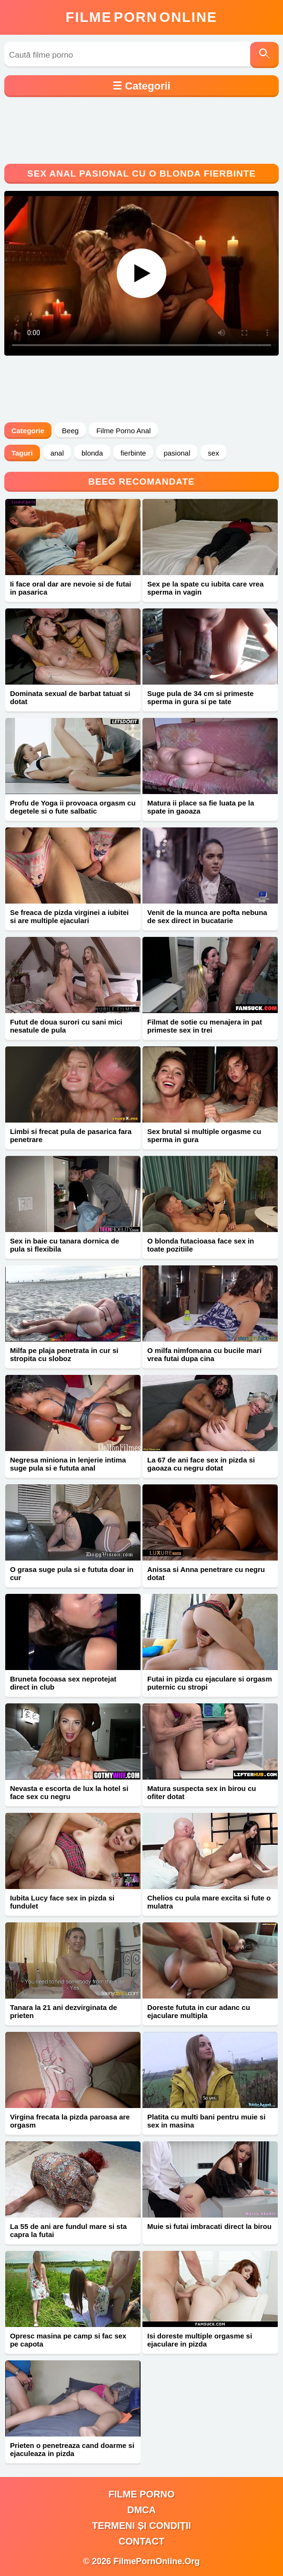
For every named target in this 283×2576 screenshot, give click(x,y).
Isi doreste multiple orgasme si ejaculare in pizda (199, 2340)
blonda (92, 453)
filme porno (142, 2494)
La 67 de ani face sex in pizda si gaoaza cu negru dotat (201, 1464)
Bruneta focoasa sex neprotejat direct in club (63, 1683)
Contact (141, 2541)
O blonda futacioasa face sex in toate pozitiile (200, 1245)
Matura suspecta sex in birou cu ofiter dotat (201, 1792)
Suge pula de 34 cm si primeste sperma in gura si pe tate (200, 697)
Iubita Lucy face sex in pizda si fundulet (62, 1902)
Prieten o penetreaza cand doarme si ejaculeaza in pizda (72, 2449)
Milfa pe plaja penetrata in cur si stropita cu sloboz (64, 1354)
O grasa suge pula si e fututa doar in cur (71, 1573)
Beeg (70, 431)
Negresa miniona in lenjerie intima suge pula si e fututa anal (68, 1464)
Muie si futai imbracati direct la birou (209, 2226)
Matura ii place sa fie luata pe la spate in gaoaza (200, 807)
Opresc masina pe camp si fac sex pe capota (68, 2340)
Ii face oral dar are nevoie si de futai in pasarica (70, 588)
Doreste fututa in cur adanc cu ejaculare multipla (198, 2011)
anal (57, 453)
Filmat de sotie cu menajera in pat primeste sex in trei (204, 1026)
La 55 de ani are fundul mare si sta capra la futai (68, 2230)
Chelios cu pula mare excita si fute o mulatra (209, 1902)
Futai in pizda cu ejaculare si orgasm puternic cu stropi (209, 1683)
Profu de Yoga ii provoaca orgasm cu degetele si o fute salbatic (73, 807)
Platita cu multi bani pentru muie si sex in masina (206, 2121)
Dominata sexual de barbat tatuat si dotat (70, 697)
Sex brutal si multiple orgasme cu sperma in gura (204, 1135)
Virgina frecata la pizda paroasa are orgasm (70, 2121)
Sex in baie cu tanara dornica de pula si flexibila (64, 1245)
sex (213, 453)
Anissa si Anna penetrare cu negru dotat (206, 1573)
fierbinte (133, 453)
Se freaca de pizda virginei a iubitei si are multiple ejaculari (69, 916)
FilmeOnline (141, 17)
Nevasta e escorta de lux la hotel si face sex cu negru (69, 1792)
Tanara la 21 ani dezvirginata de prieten (63, 2011)
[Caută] (264, 55)
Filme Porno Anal (123, 431)
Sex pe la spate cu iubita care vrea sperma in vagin (205, 588)
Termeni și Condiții (141, 2525)
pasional (176, 453)
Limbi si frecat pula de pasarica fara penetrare (70, 1135)
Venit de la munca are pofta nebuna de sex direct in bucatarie (207, 916)
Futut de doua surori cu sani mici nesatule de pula (66, 1026)
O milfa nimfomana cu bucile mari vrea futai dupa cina (204, 1354)
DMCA (141, 2510)
